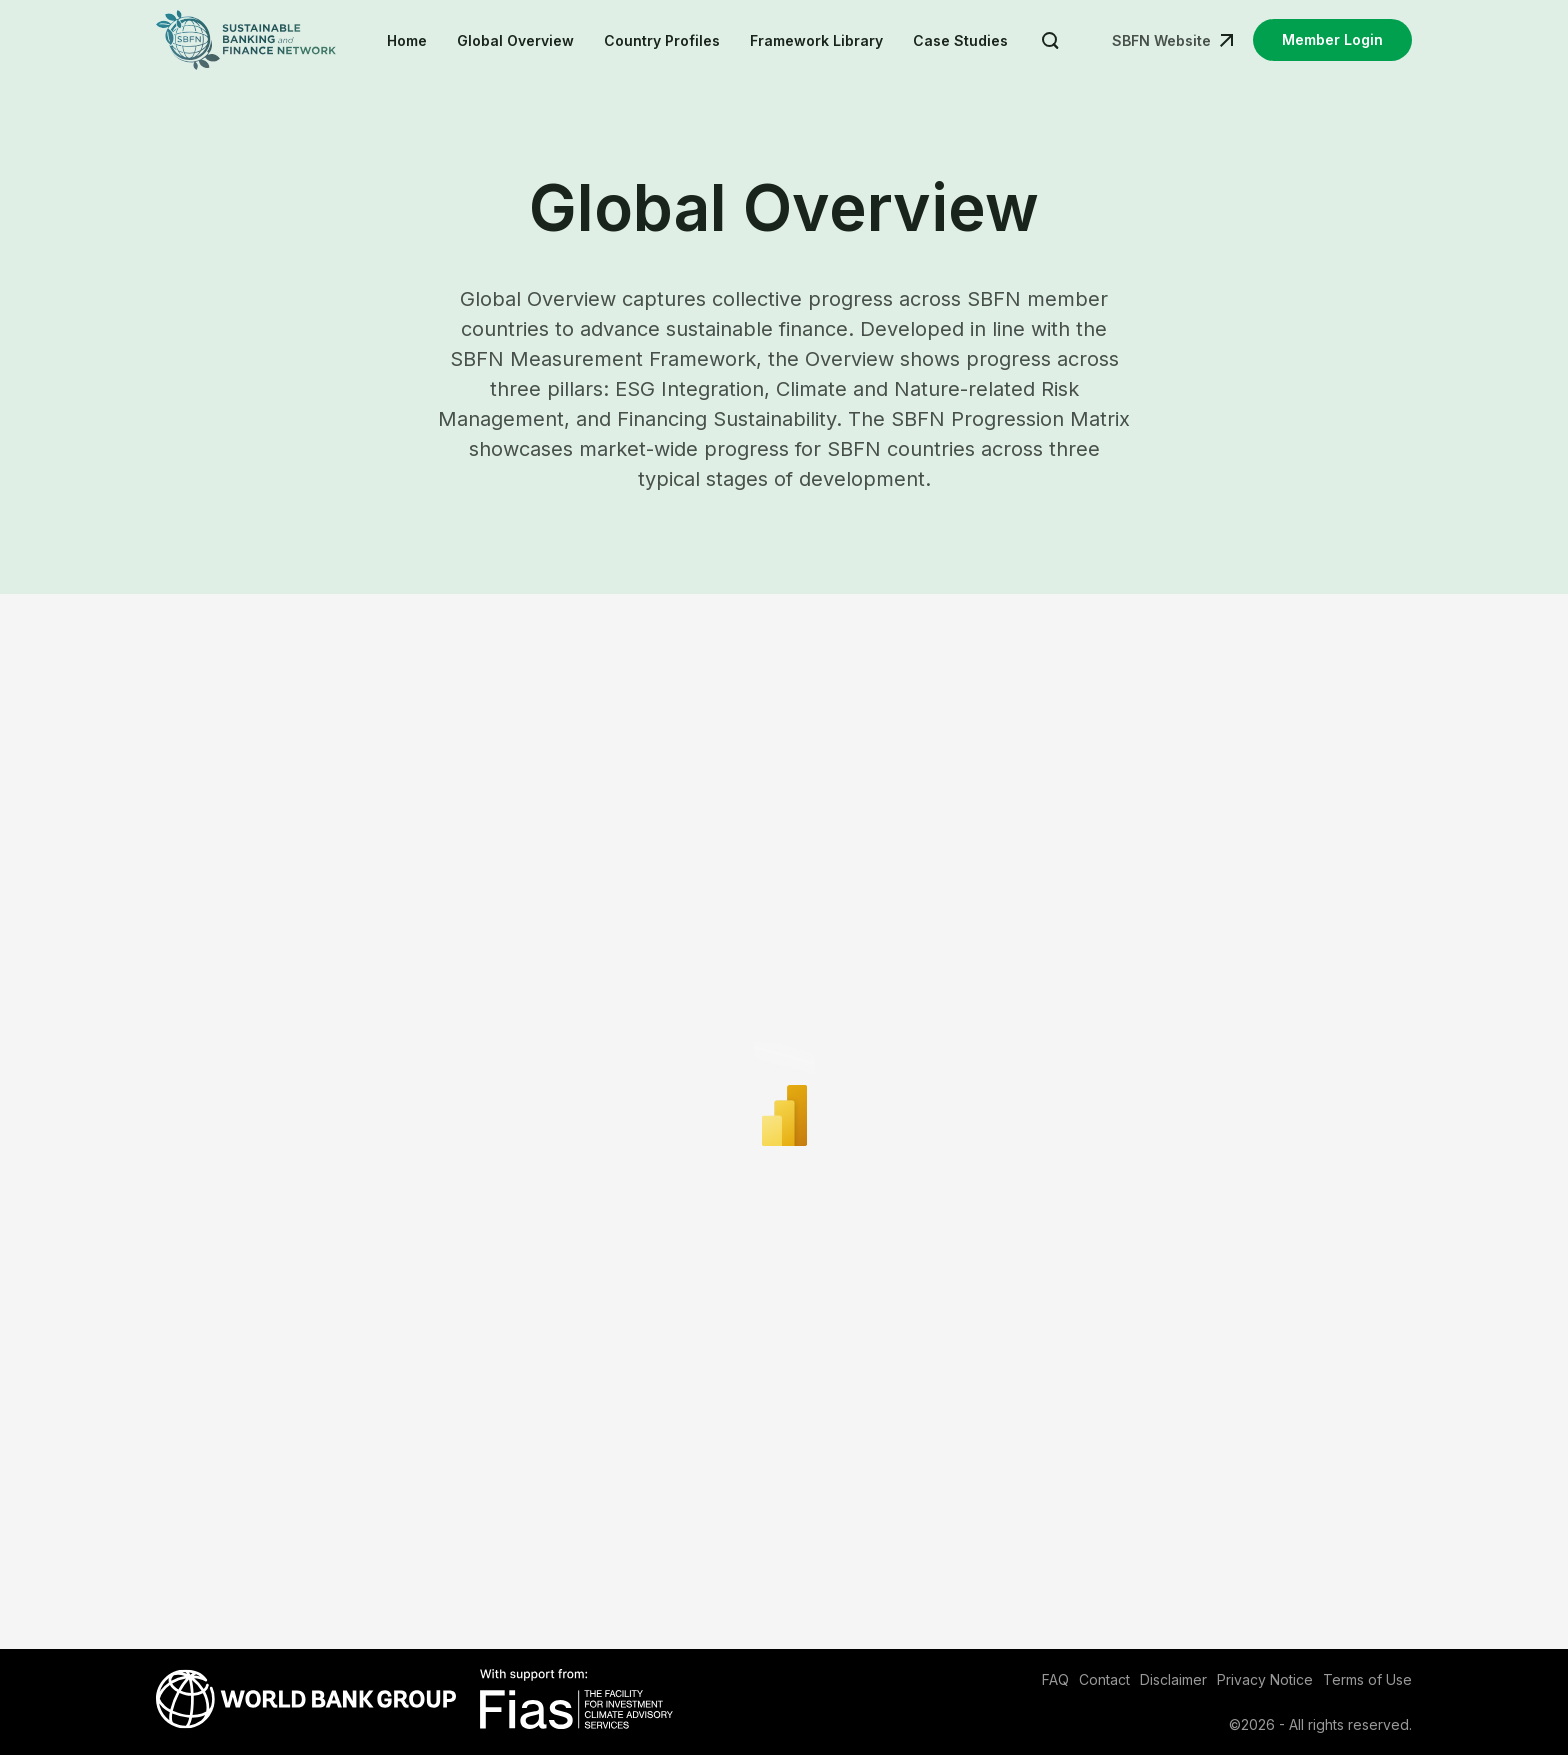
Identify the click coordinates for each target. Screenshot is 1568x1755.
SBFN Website (1161, 40)
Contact (1104, 1679)
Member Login (1332, 39)
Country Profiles (662, 40)
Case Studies (960, 40)
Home (407, 40)
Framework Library (816, 40)
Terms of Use (1367, 1679)
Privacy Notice (1265, 1679)
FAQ (1055, 1679)
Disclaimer (1173, 1679)
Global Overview (515, 40)
